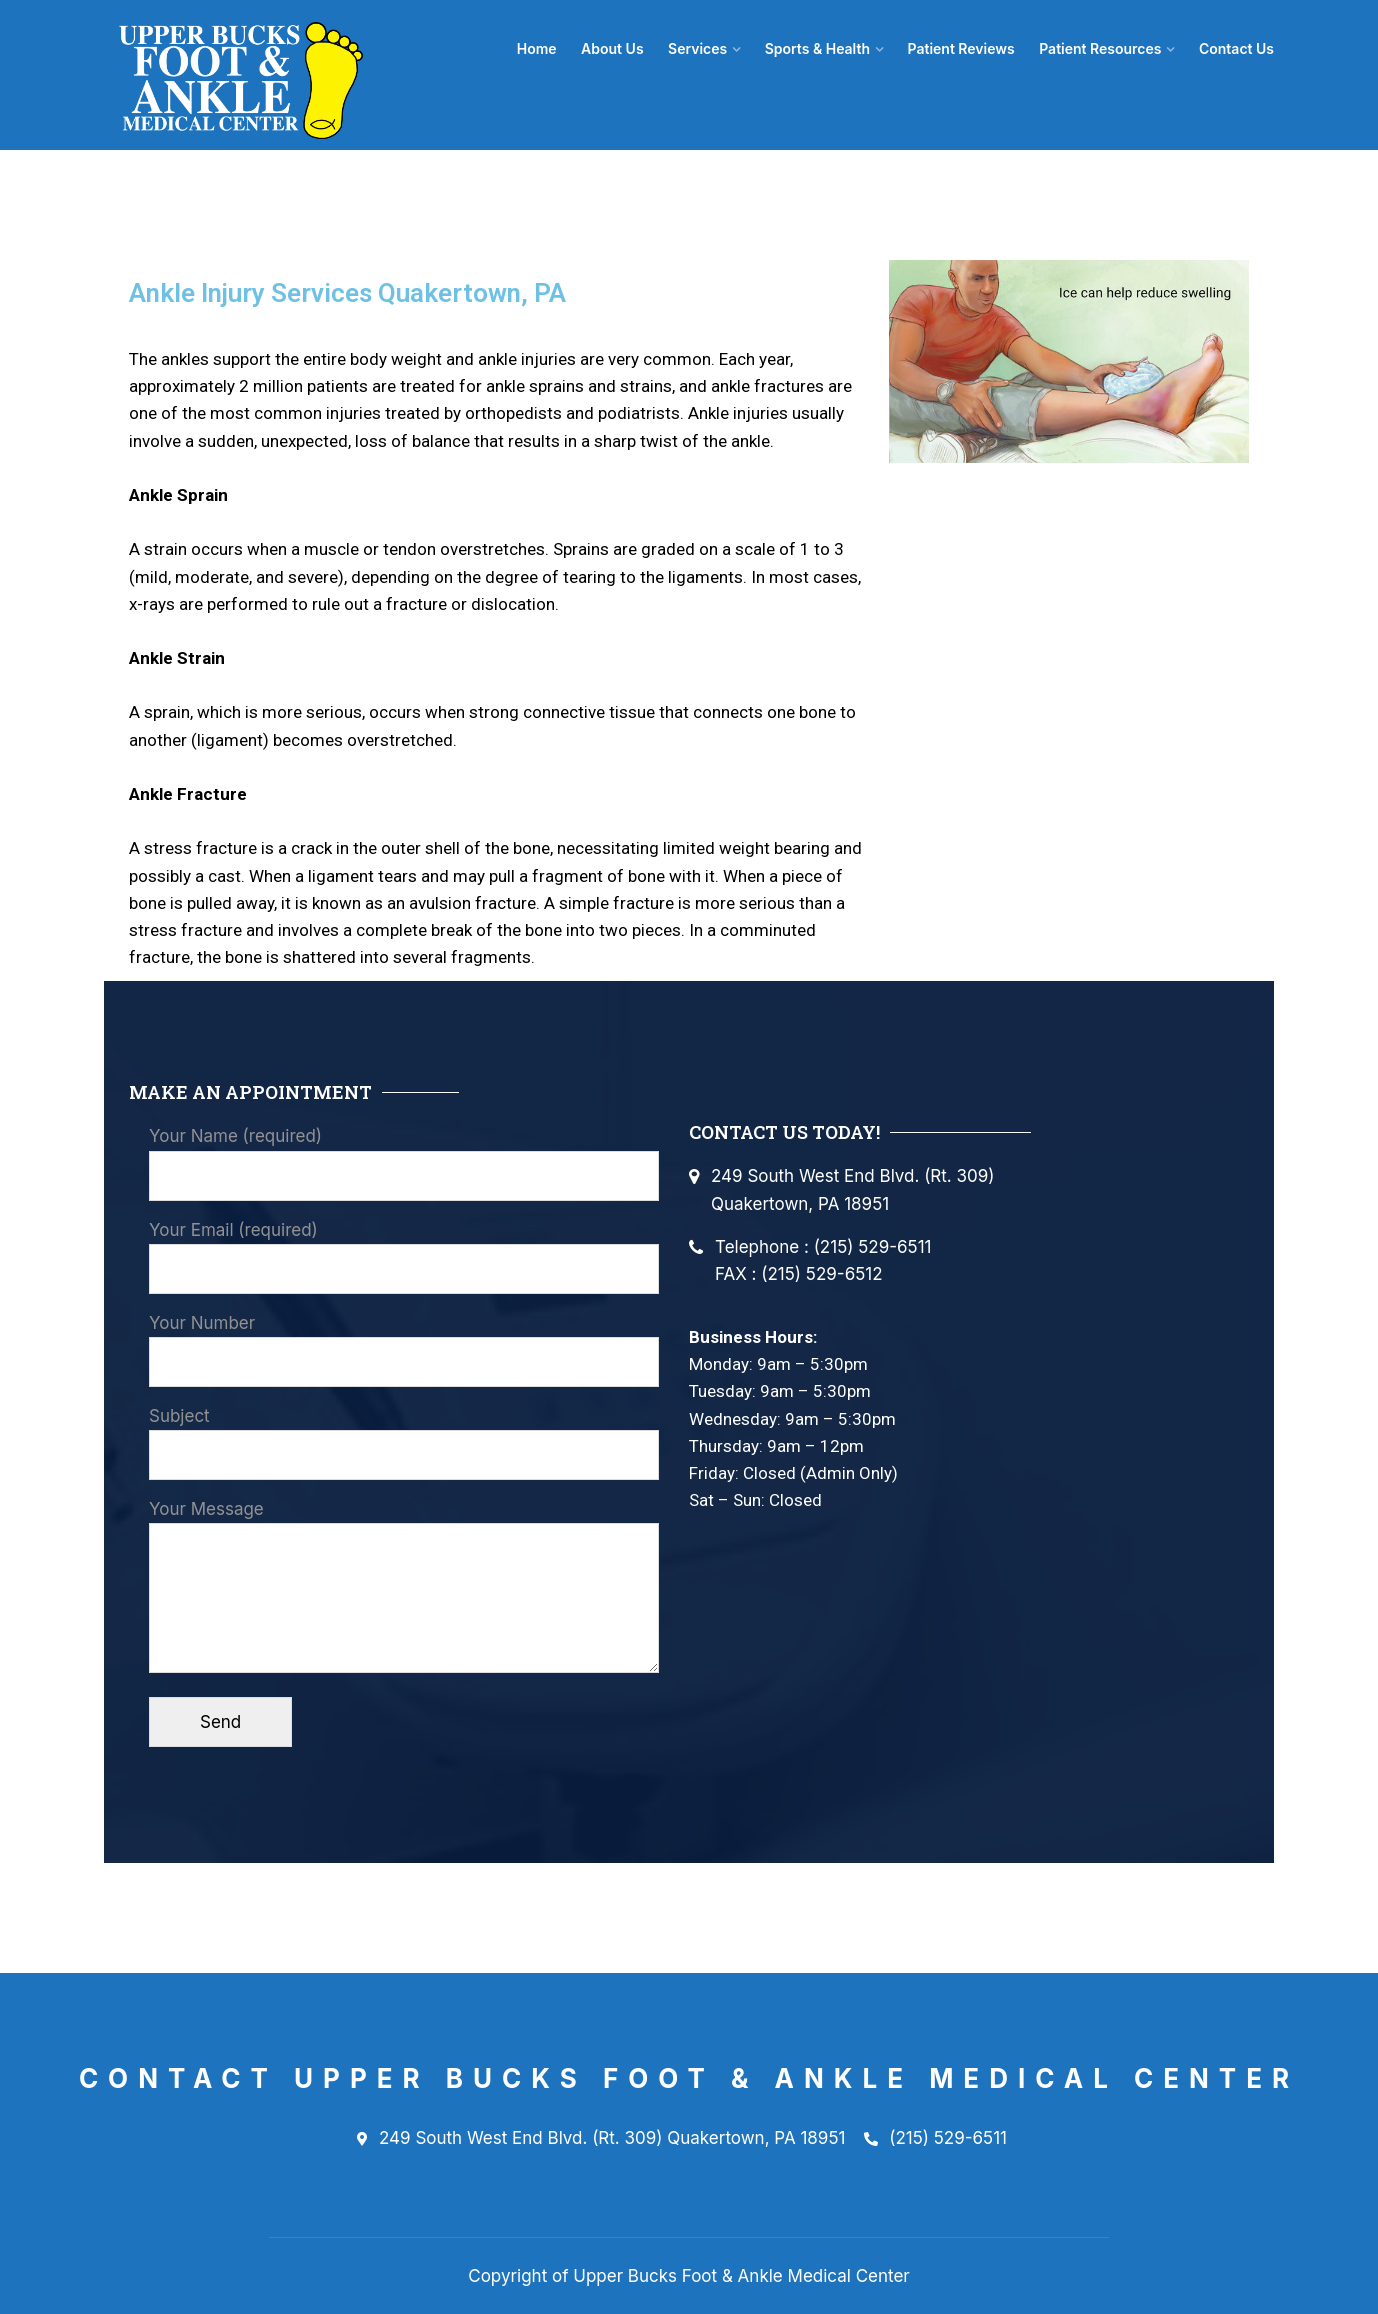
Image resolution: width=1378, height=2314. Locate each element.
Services (704, 48)
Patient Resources (1102, 48)
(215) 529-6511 (935, 2139)
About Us (621, 48)
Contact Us (1236, 48)
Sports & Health (822, 48)
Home (547, 48)
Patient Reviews (964, 48)
